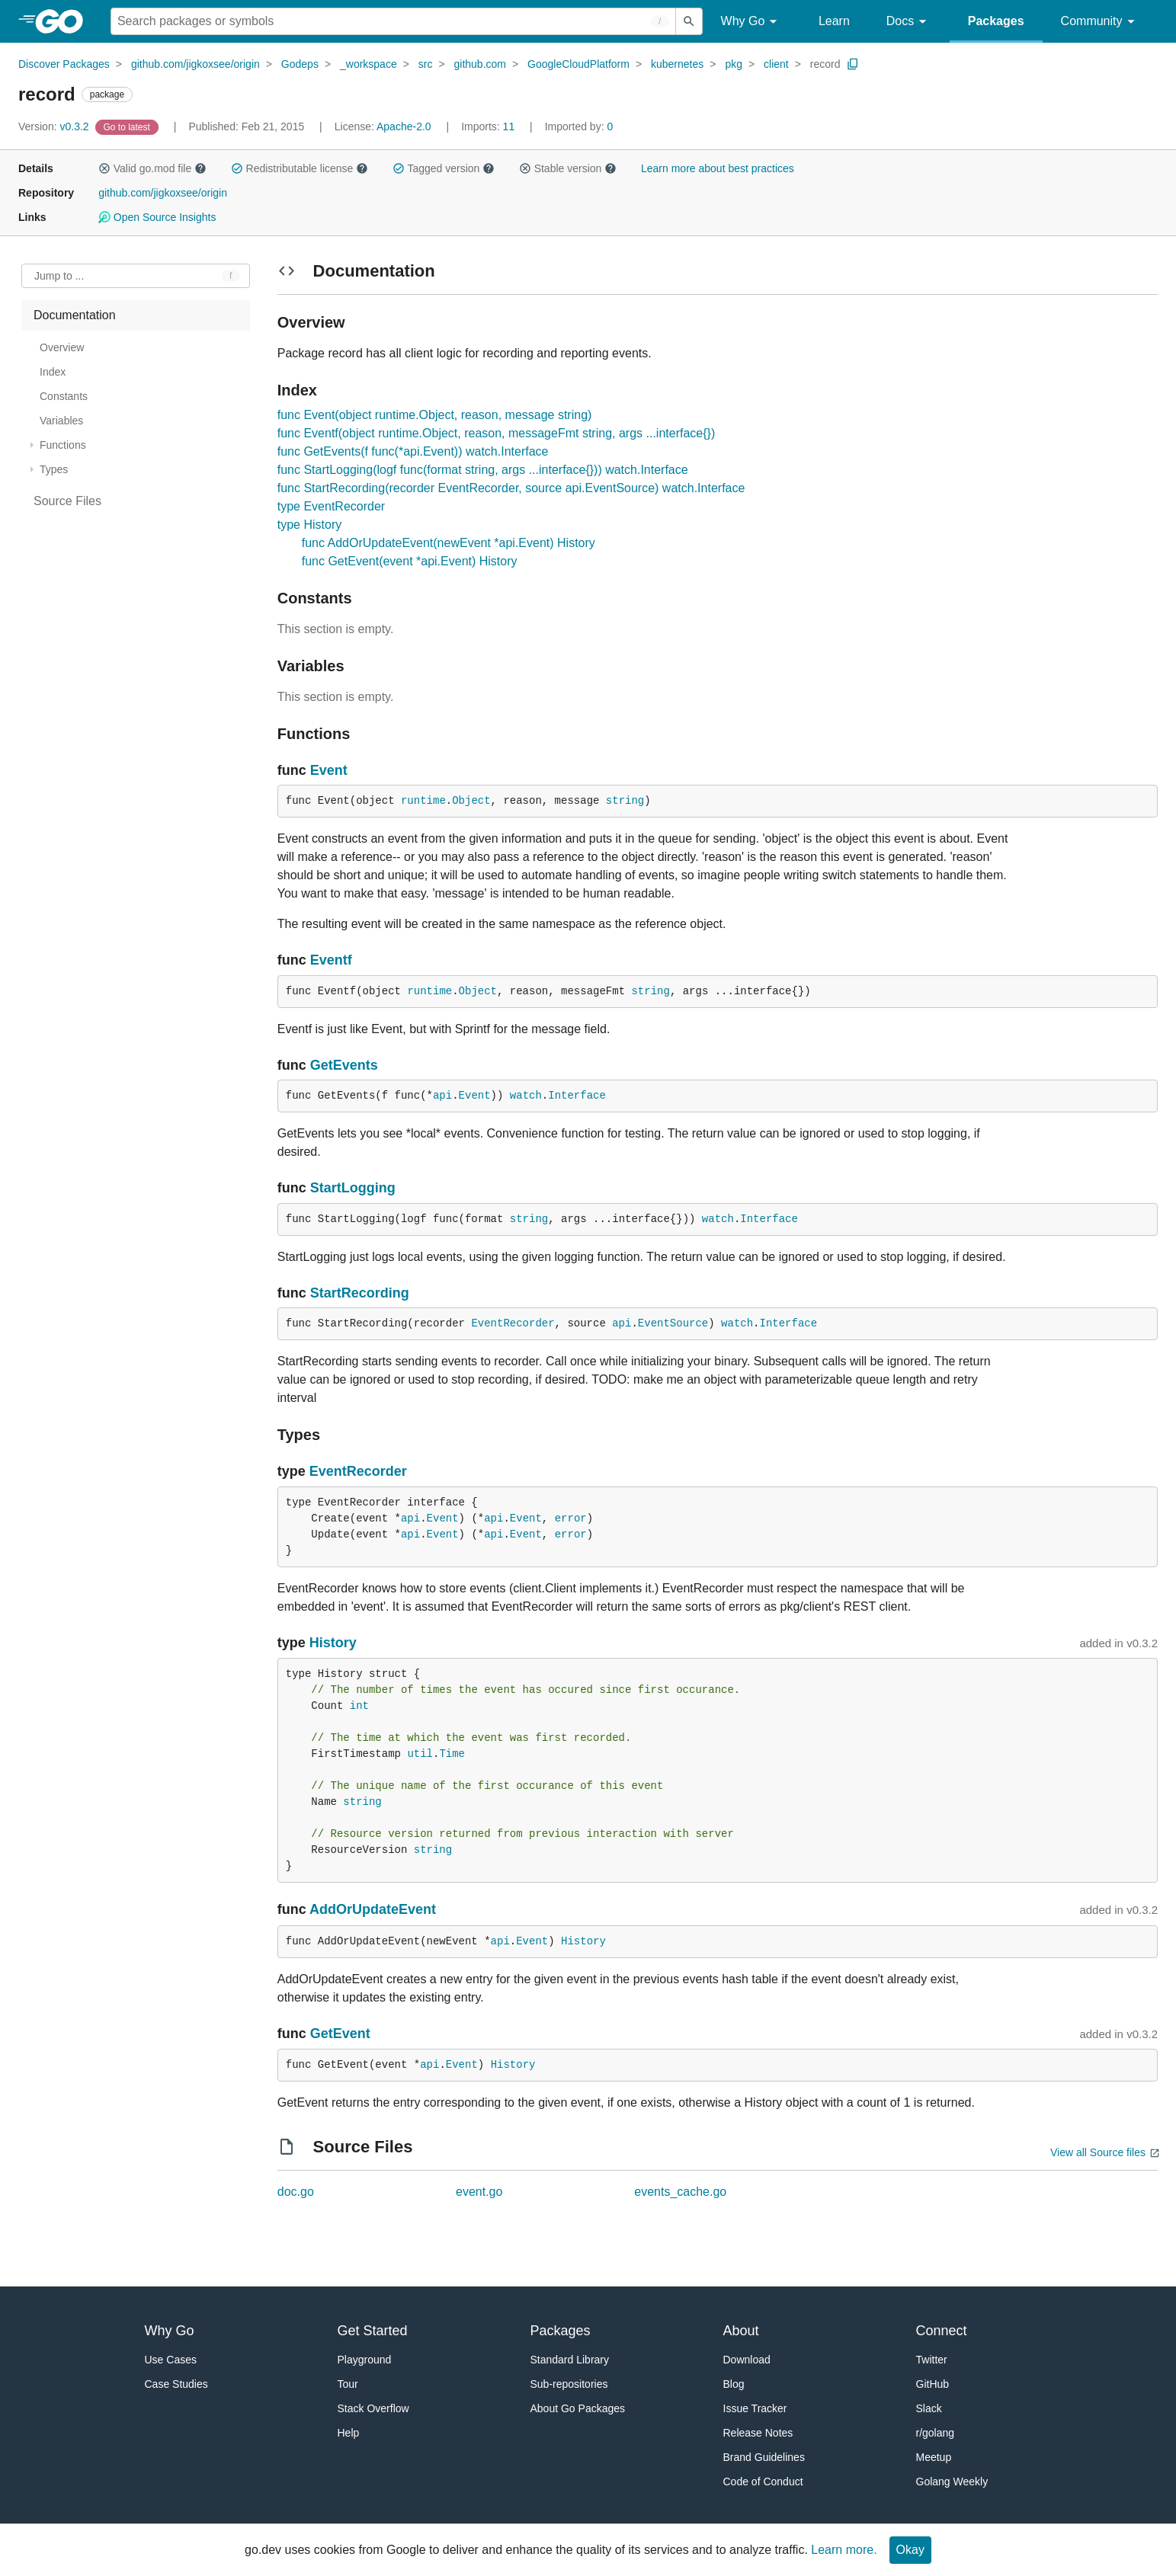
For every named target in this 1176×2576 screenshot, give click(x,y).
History (333, 1642)
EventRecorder (512, 1323)
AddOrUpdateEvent (372, 1909)
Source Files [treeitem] (67, 500)
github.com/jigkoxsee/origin (195, 64)
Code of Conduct (763, 2481)
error (571, 1518)
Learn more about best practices (717, 168)
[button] (104, 168)
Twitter (931, 2360)
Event (329, 770)
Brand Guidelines (764, 2457)
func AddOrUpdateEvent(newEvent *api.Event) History (448, 542)
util (420, 1754)
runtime (423, 801)
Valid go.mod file (152, 168)
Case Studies (176, 2384)
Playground (365, 2360)
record (825, 64)
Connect (941, 2330)
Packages (996, 20)
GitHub (933, 2384)
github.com (480, 64)
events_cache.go (680, 2191)
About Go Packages (578, 2408)
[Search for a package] (393, 21)
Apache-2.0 (404, 126)
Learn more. (843, 2549)
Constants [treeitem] (64, 396)
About (741, 2330)
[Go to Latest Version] (128, 126)
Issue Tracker (755, 2408)
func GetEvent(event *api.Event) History (410, 561)
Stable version (568, 168)
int (359, 1706)
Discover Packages (64, 64)
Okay (910, 2549)
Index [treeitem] (53, 372)
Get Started (373, 2330)
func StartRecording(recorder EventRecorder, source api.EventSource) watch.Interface (511, 488)
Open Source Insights (157, 217)
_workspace (368, 64)
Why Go (751, 21)
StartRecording (359, 1293)
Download (747, 2360)
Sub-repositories (569, 2384)
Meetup (934, 2457)
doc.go (295, 2191)
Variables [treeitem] (61, 420)
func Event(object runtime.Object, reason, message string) (434, 414)
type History (309, 524)
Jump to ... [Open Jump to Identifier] (59, 276)
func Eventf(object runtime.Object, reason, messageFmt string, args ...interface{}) (496, 433)
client (776, 64)
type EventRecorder (331, 506)
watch (526, 1096)
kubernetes (677, 64)
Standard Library (570, 2360)
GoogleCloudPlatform (578, 64)
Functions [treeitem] (63, 445)
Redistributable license (299, 168)
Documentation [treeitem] (75, 315)
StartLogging (353, 1187)
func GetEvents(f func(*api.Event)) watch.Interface (413, 451)
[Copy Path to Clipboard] (853, 64)
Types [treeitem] (54, 469)
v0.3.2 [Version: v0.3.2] (55, 126)
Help (349, 2433)
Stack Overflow (373, 2408)
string (625, 801)
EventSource (673, 1323)
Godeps (300, 64)
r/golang (935, 2433)
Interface (577, 1096)
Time (452, 1754)
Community (1100, 21)
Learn (834, 20)
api (442, 1096)
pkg (733, 64)
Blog (734, 2384)
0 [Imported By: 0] (579, 126)
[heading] (64, 21)
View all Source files (1098, 2152)
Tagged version (444, 168)
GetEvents (344, 1065)
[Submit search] (689, 21)
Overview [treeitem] (62, 347)
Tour (348, 2384)
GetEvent (340, 2033)
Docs (908, 21)
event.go (479, 2191)
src (425, 64)
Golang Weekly (952, 2481)
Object (471, 801)
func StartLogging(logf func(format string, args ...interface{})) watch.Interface (482, 469)
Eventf (331, 960)
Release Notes (758, 2433)
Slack (929, 2408)
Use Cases (171, 2360)
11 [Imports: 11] (489, 126)
